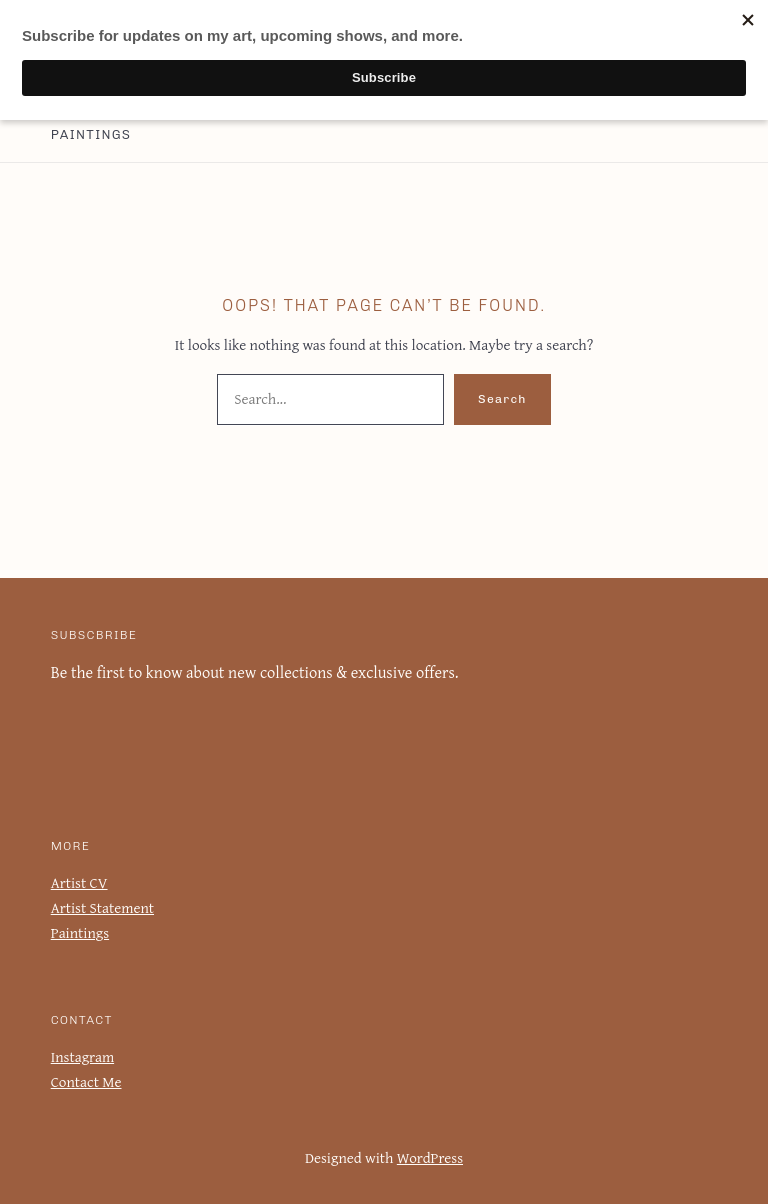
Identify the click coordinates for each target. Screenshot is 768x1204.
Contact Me (86, 1081)
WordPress (429, 1157)
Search (502, 399)
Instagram (81, 1056)
